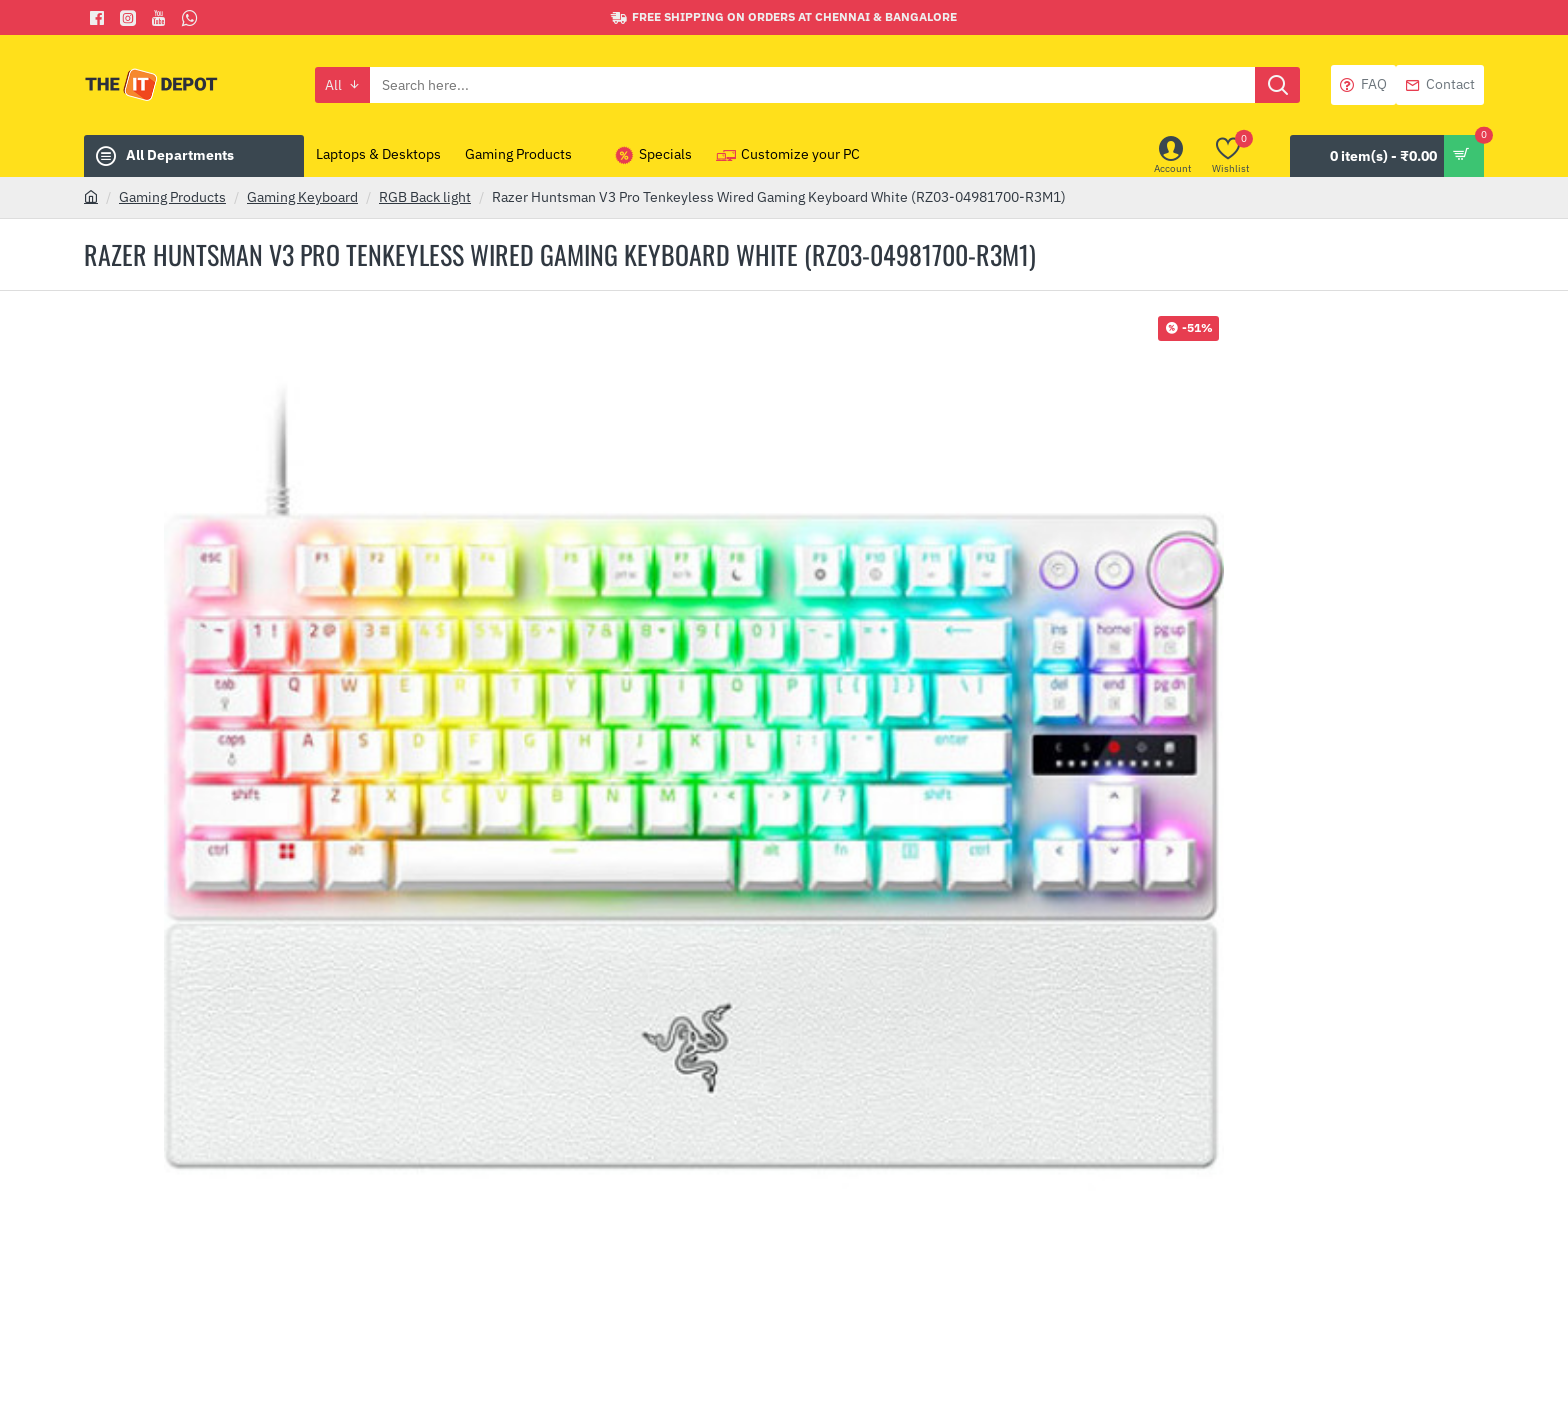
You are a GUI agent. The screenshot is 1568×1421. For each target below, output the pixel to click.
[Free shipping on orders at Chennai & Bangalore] (784, 17)
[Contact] (1440, 85)
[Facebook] (99, 18)
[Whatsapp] (192, 18)
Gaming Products (172, 197)
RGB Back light (425, 197)
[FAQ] (1363, 85)
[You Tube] (161, 18)
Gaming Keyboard (302, 197)
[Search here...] (1277, 85)
